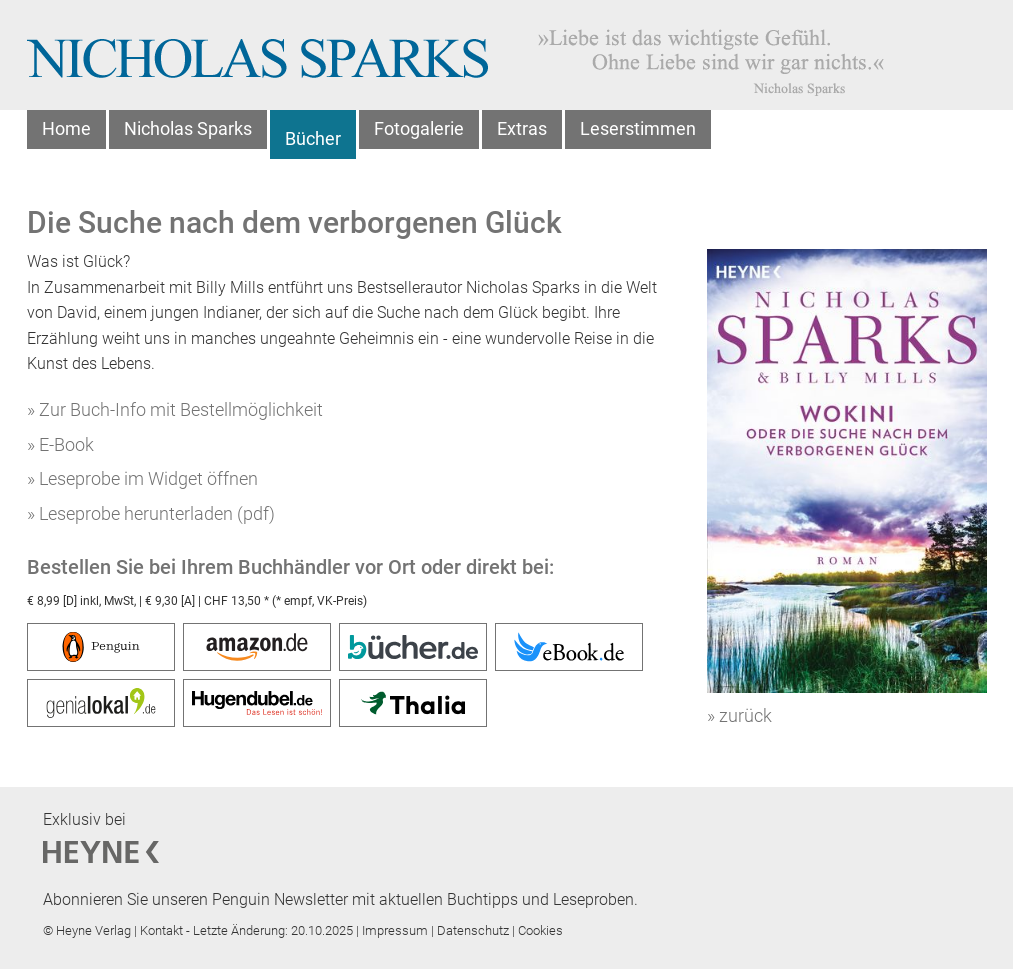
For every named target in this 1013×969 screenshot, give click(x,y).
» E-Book (60, 444)
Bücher (313, 138)
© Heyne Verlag (88, 930)
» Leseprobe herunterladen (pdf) (151, 513)
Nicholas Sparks (188, 128)
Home (66, 128)
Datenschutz (474, 930)
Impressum (396, 930)
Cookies (540, 930)
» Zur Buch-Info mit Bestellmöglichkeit (175, 409)
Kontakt (163, 930)
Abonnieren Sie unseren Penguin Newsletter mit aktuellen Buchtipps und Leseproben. (340, 899)
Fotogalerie (419, 128)
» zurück (739, 715)
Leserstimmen (638, 128)
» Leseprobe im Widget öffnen (142, 478)
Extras (522, 128)
